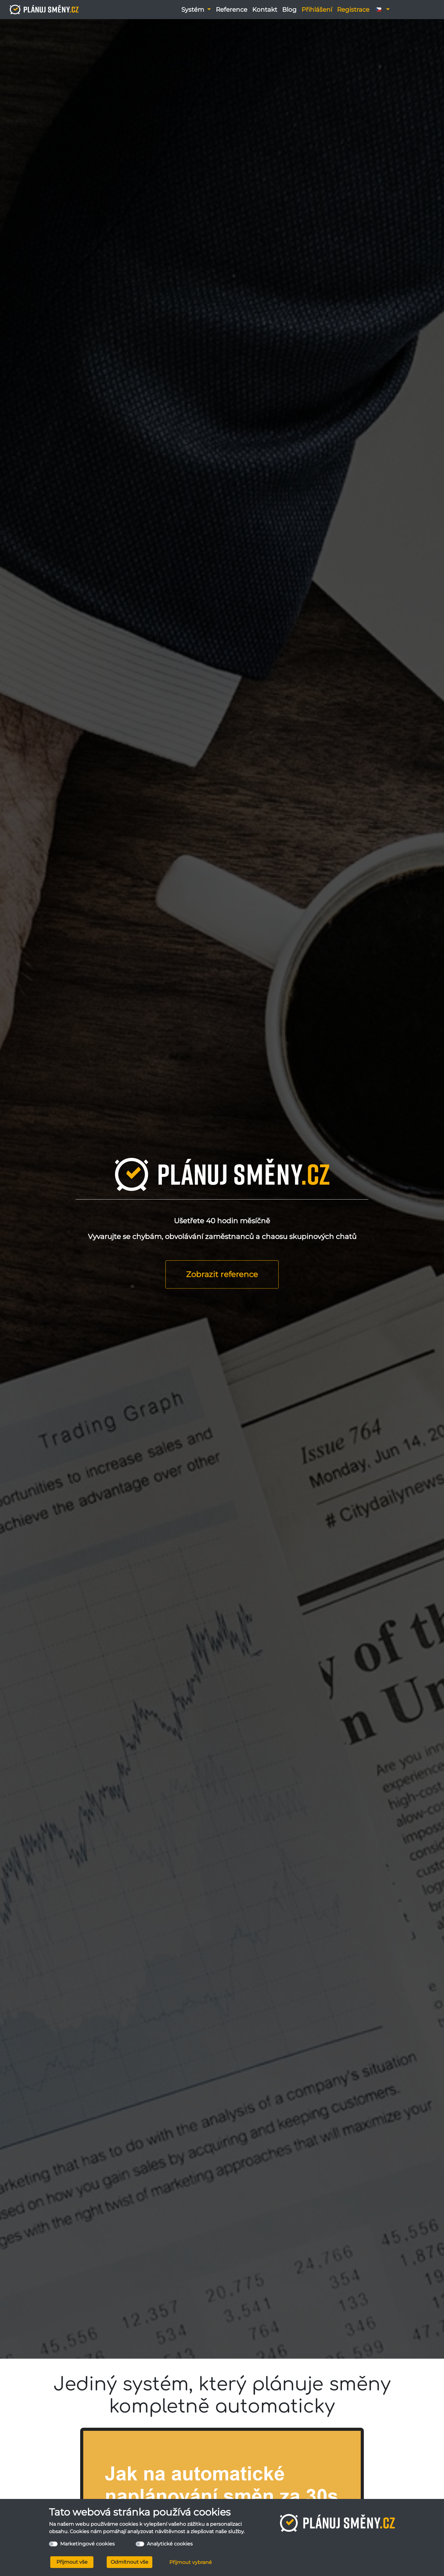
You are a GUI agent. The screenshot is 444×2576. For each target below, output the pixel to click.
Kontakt (264, 9)
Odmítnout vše (129, 2562)
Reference (231, 9)
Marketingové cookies (87, 2544)
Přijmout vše (72, 2562)
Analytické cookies (170, 2544)
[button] (382, 9)
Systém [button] (193, 9)
